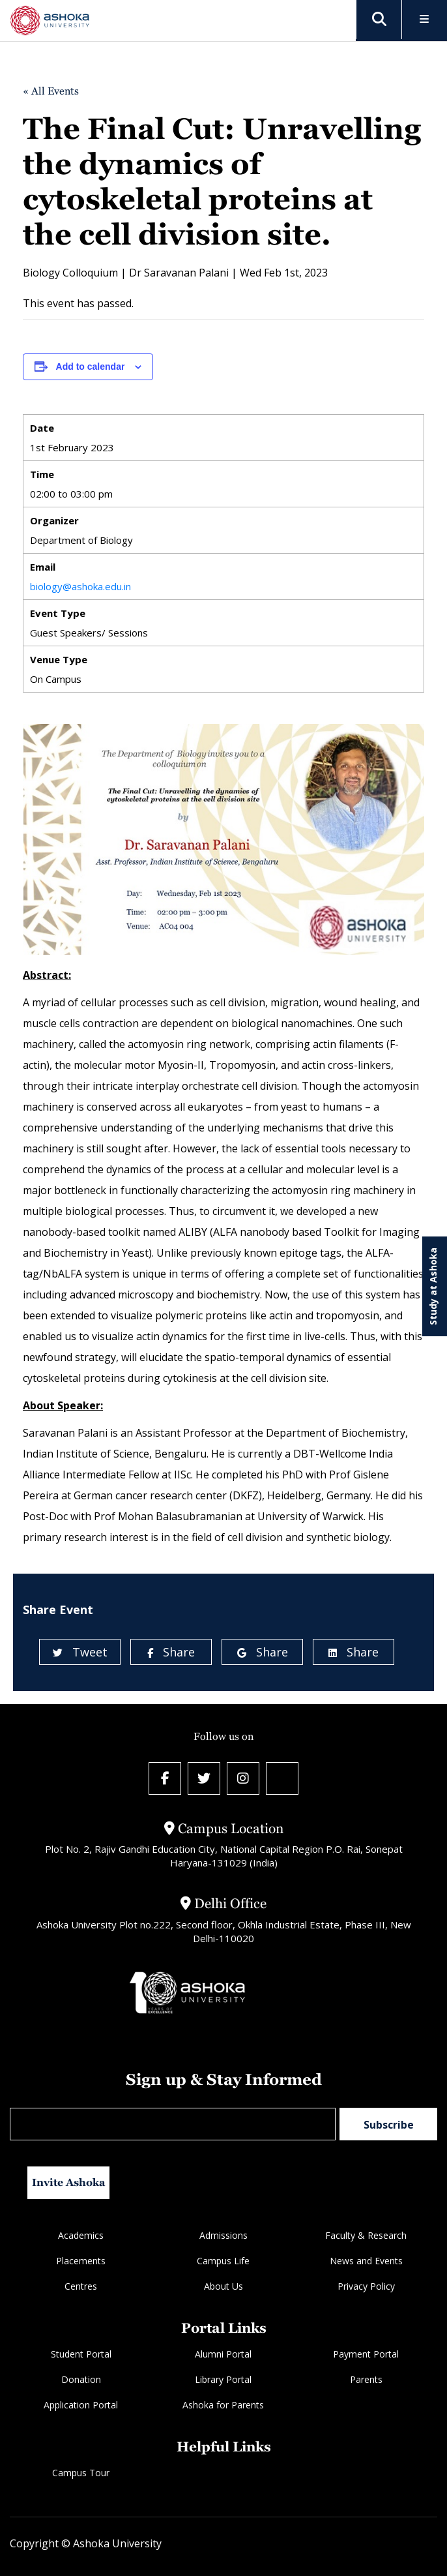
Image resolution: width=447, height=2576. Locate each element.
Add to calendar (90, 366)
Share (171, 1652)
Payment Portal (366, 2354)
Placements (81, 2260)
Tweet (80, 1652)
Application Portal (81, 2405)
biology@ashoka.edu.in (80, 586)
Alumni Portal (223, 2354)
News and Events (366, 2260)
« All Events (51, 91)
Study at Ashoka (433, 1286)
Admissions (223, 2235)
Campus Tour (80, 2472)
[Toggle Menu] (424, 20)
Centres (81, 2286)
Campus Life (223, 2260)
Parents (366, 2379)
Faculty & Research (366, 2235)
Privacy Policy (366, 2286)
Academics (81, 2235)
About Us (223, 2286)
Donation (81, 2379)
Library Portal (223, 2379)
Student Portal (81, 2354)
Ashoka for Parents (223, 2405)
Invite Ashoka (69, 2182)
